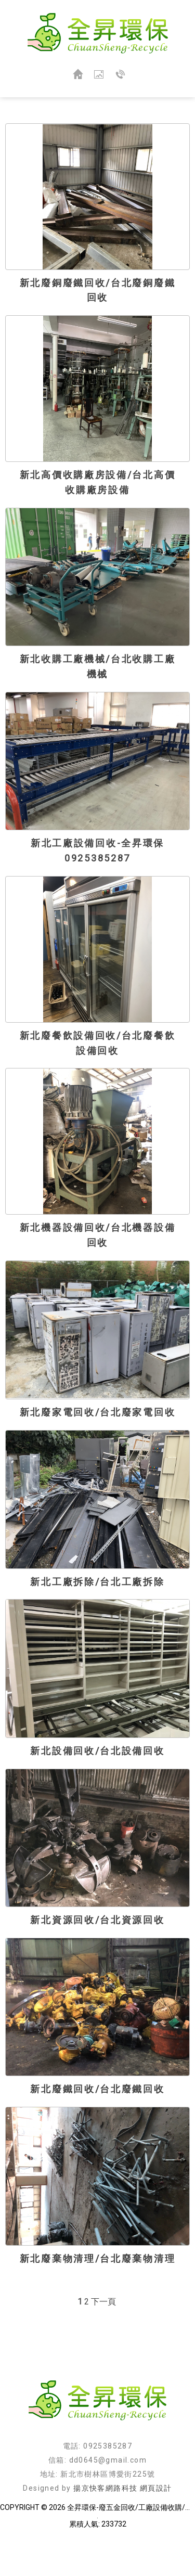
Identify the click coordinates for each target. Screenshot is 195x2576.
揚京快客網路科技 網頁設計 (122, 2488)
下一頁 (103, 2302)
